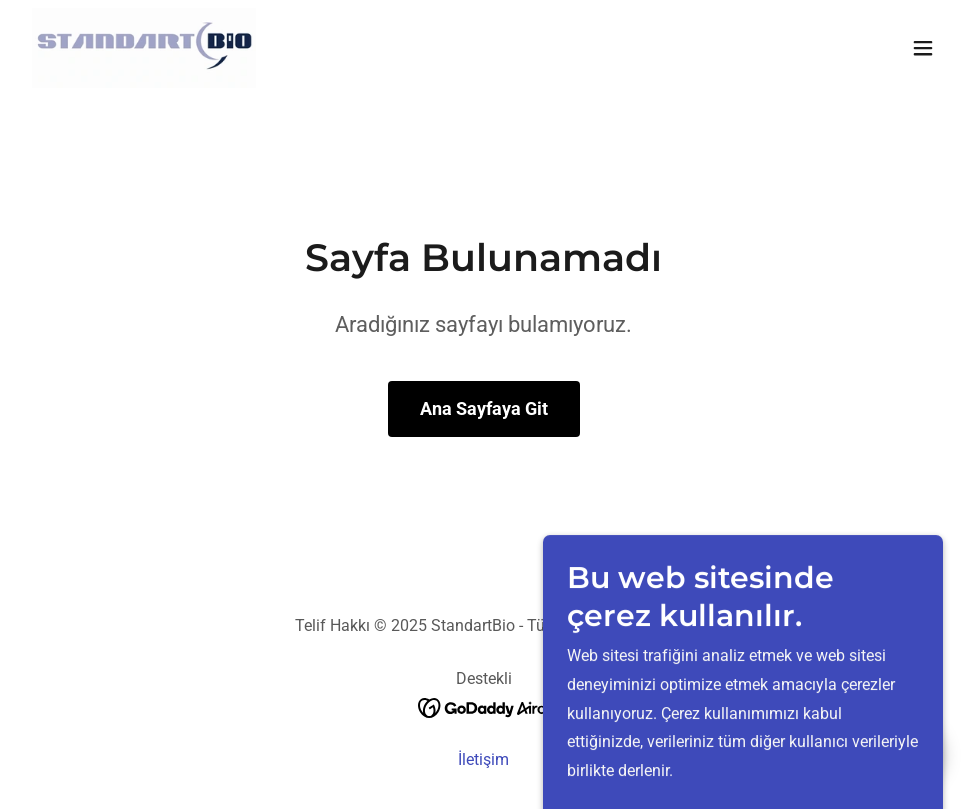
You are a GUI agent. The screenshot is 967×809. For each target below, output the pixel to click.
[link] (144, 48)
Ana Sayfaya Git (484, 408)
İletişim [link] (483, 759)
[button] (923, 48)
